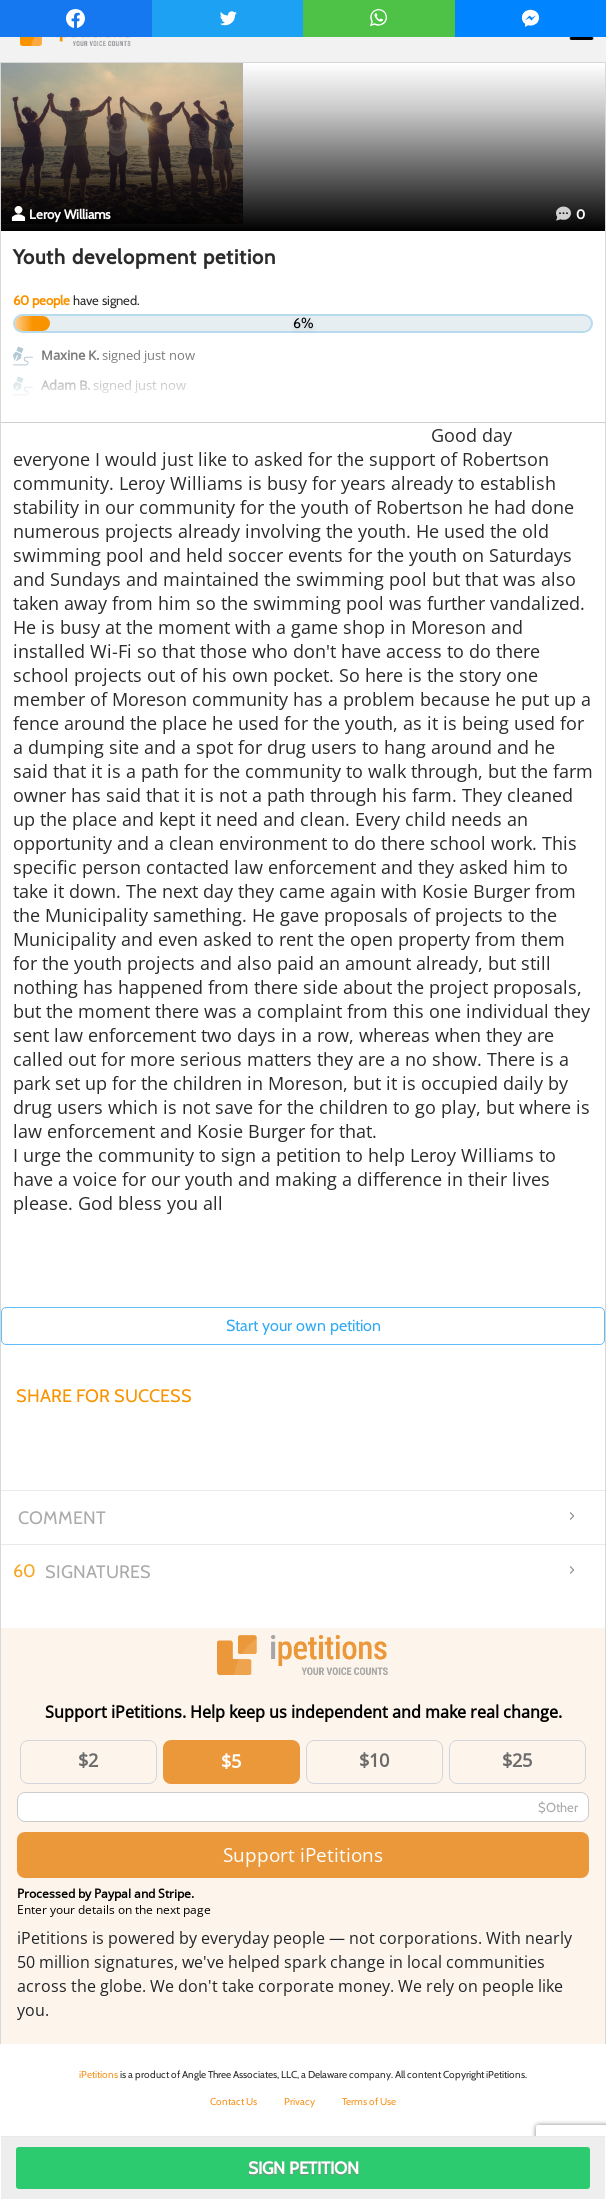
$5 (231, 1761)
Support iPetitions (303, 1854)
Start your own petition (303, 1325)
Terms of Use (369, 2101)
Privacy (299, 2101)
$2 (88, 1760)
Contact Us (233, 2101)
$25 (517, 1760)
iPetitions (98, 2074)
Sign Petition (303, 2168)
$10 (374, 1760)
